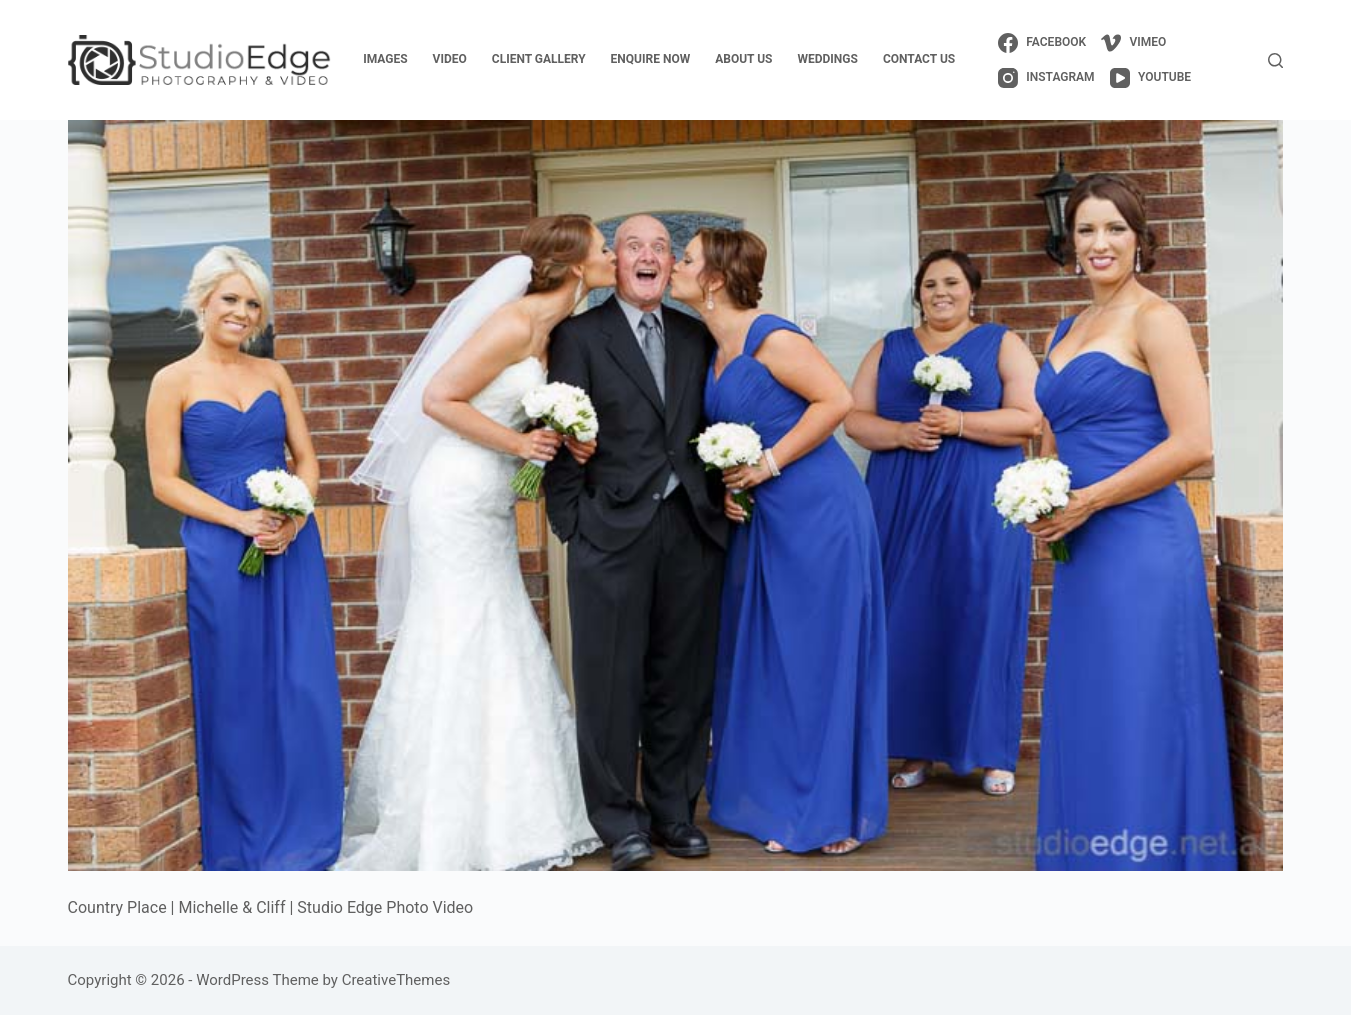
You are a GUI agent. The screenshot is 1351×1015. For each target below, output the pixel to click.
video (450, 59)
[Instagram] (1046, 78)
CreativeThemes (396, 980)
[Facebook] (1042, 43)
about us (743, 59)
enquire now (651, 59)
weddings (828, 59)
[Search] (1275, 60)
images (385, 59)
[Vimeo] (1133, 43)
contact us (919, 59)
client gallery (539, 59)
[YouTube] (1150, 78)
